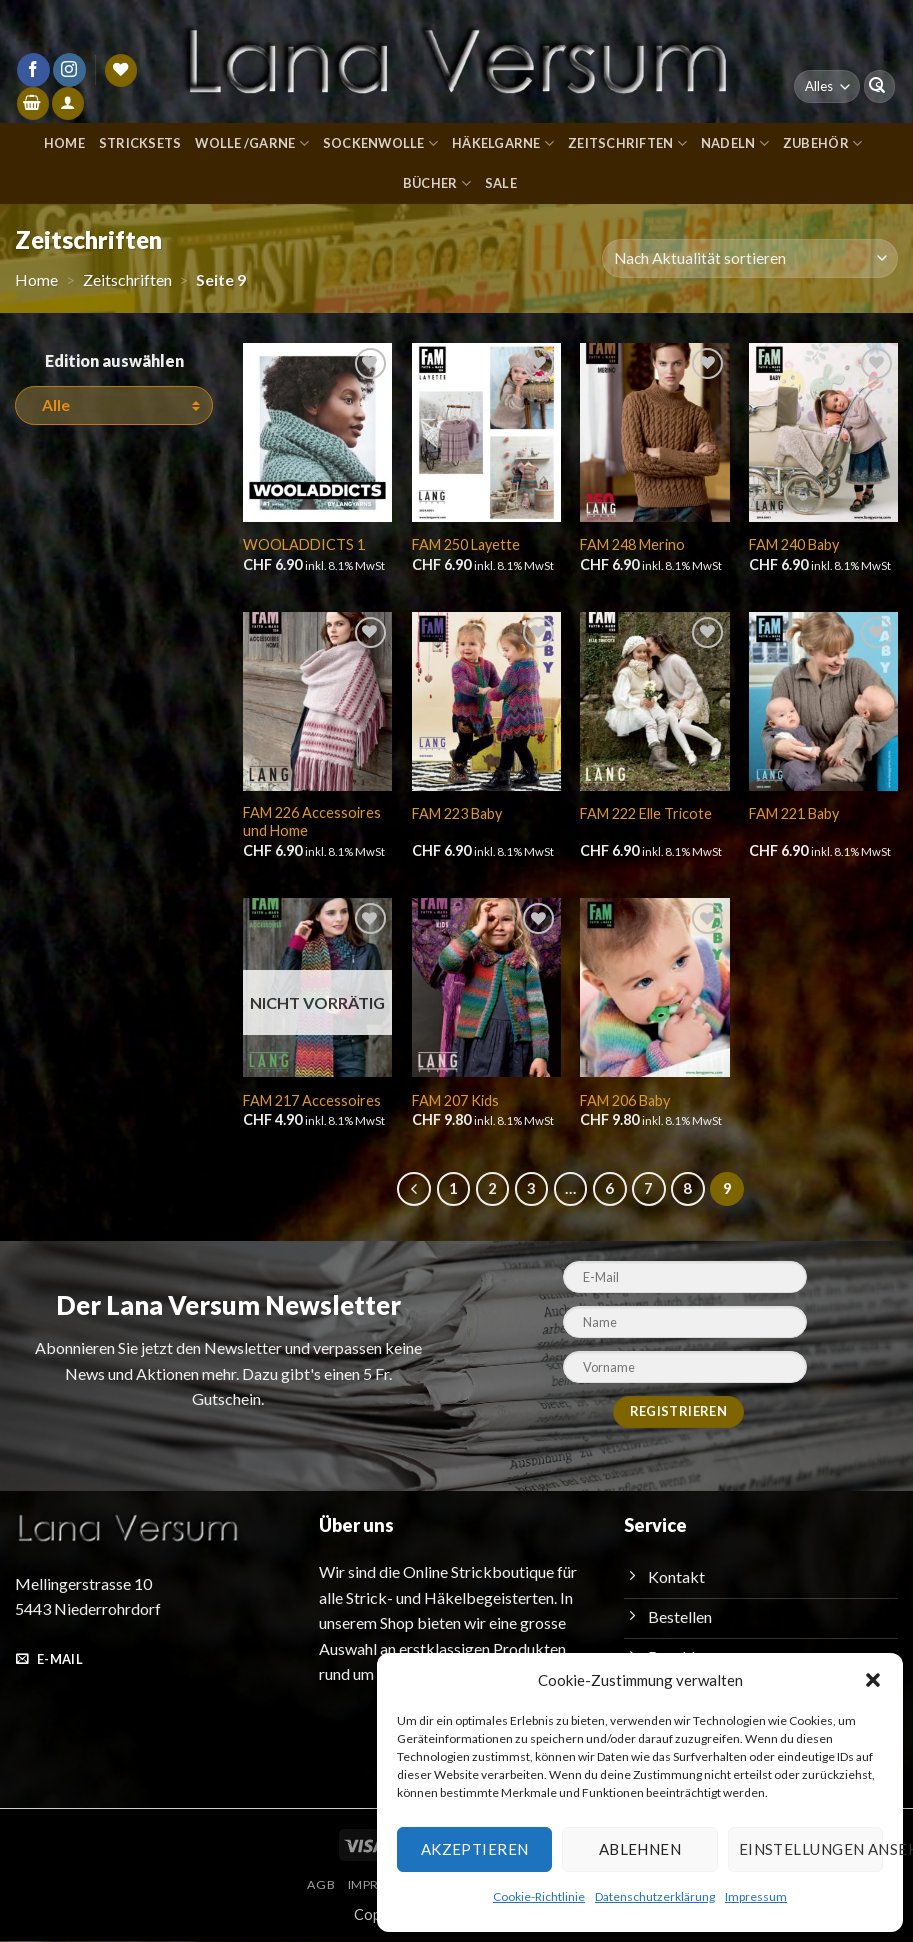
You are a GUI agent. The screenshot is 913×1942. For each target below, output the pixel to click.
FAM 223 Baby (459, 813)
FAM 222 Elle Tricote (646, 813)
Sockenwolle (379, 143)
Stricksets (136, 142)
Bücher (436, 183)
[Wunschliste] (121, 70)
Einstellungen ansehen (810, 1848)
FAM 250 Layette (466, 544)
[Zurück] (414, 1190)
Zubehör (826, 143)
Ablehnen (638, 1848)
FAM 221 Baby (796, 813)
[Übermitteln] (877, 87)
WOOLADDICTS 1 (302, 544)
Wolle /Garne (249, 143)
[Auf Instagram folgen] (69, 70)
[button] (873, 1680)
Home (59, 142)
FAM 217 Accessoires (312, 1101)
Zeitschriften (632, 143)
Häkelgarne (506, 143)
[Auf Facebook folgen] (33, 70)
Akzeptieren (471, 1848)
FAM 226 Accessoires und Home (312, 822)
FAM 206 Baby (627, 1101)
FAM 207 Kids (457, 1101)
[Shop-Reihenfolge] (751, 258)
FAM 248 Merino (633, 544)
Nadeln (739, 143)
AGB (314, 1886)
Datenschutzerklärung (653, 1896)
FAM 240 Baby (796, 544)
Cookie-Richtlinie (540, 1896)
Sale (501, 182)
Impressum (751, 1896)
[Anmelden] (68, 103)
